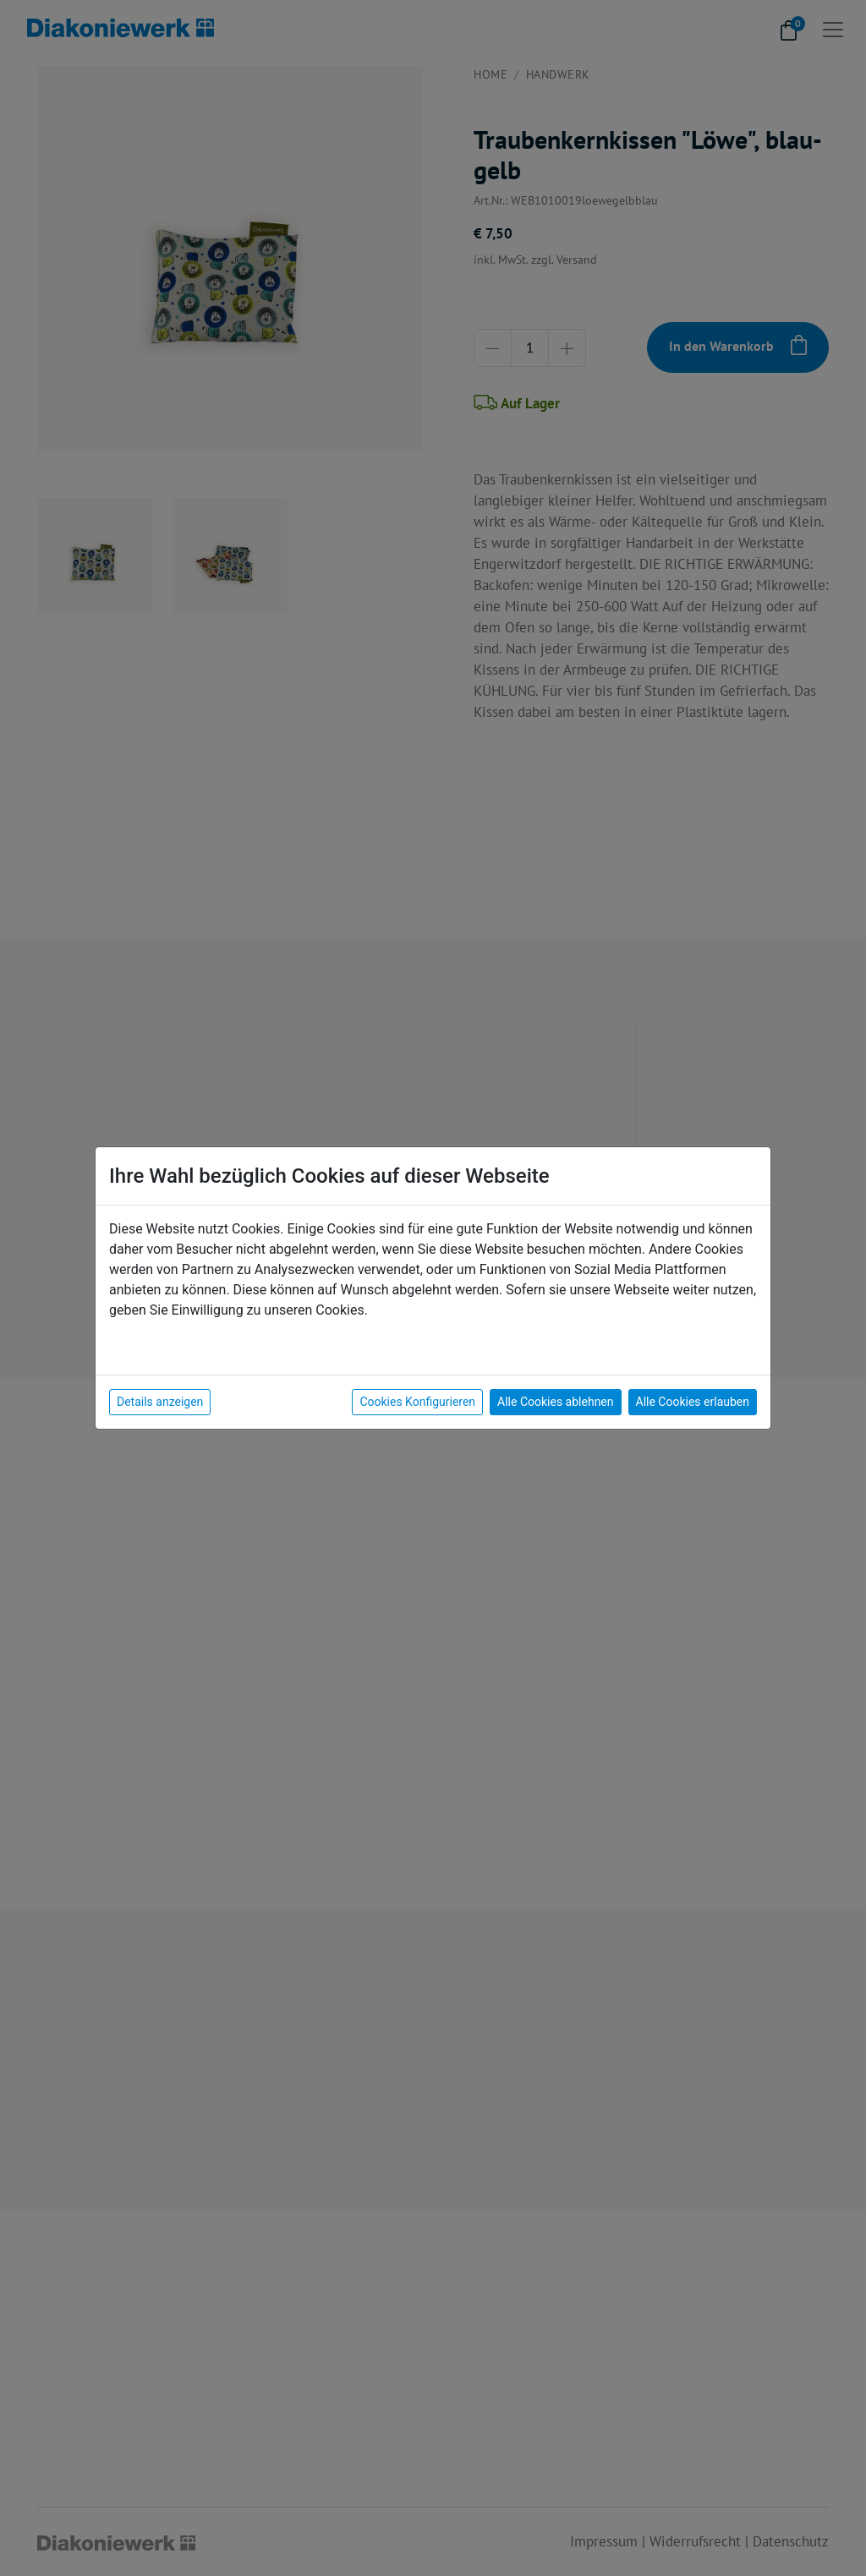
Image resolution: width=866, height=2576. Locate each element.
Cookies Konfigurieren (417, 1401)
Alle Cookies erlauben (692, 1401)
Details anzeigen (160, 1401)
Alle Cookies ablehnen (555, 1401)
